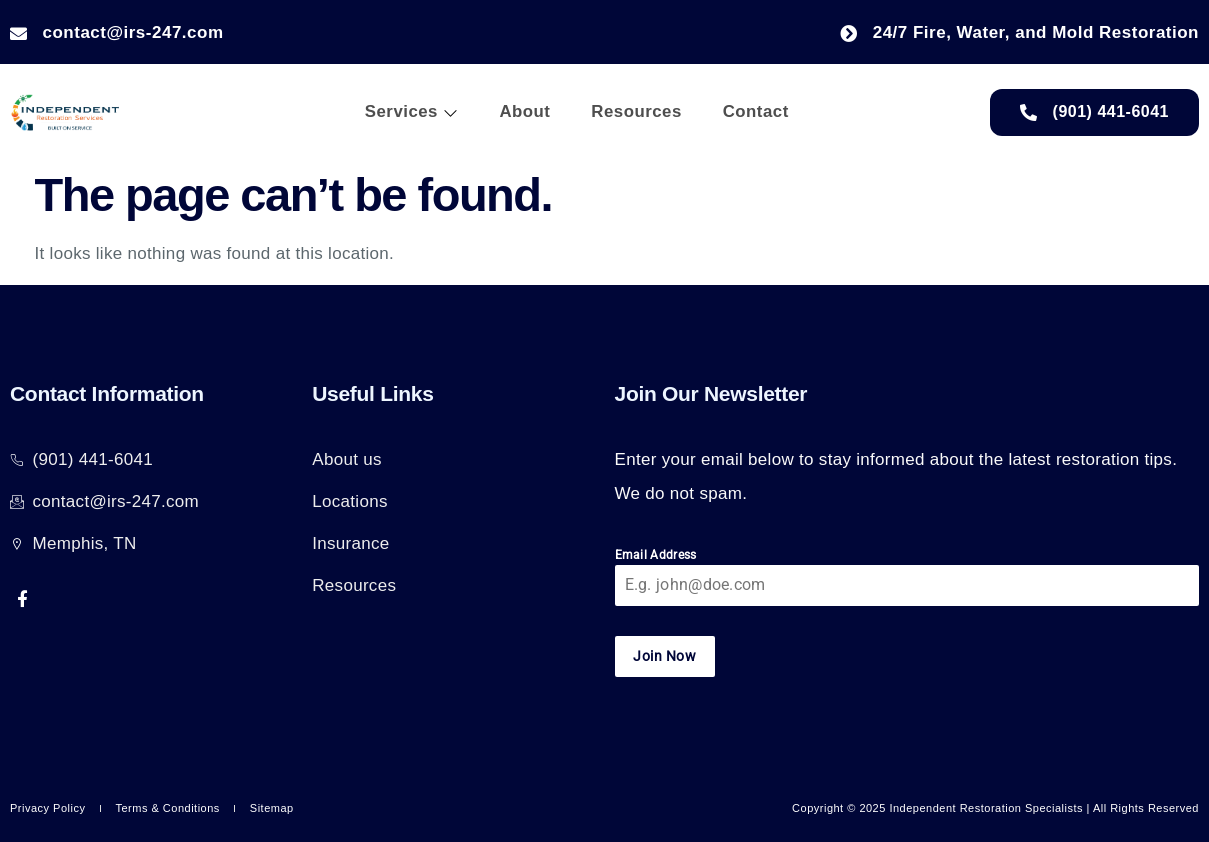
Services (410, 112)
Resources (634, 112)
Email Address (656, 555)
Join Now (664, 656)
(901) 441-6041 (1094, 112)
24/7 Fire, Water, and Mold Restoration (1019, 32)
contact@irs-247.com (117, 32)
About (524, 112)
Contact (754, 112)
